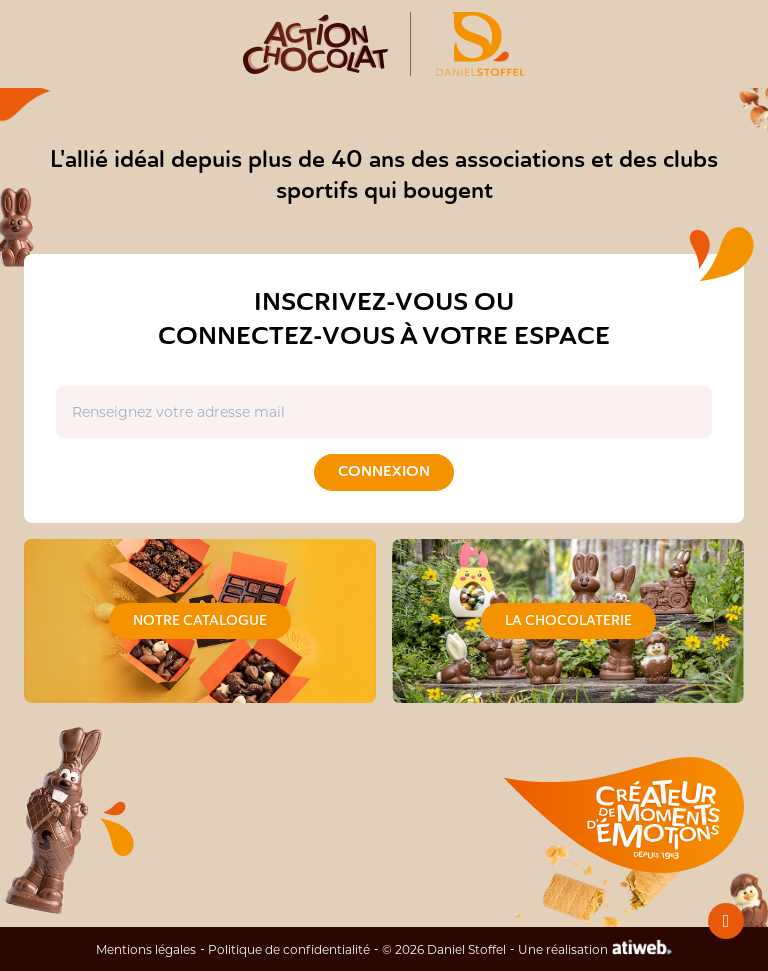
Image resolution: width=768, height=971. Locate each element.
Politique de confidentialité (289, 949)
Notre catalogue (200, 620)
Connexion (384, 471)
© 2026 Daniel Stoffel (444, 949)
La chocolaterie (568, 620)
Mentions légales (146, 949)
